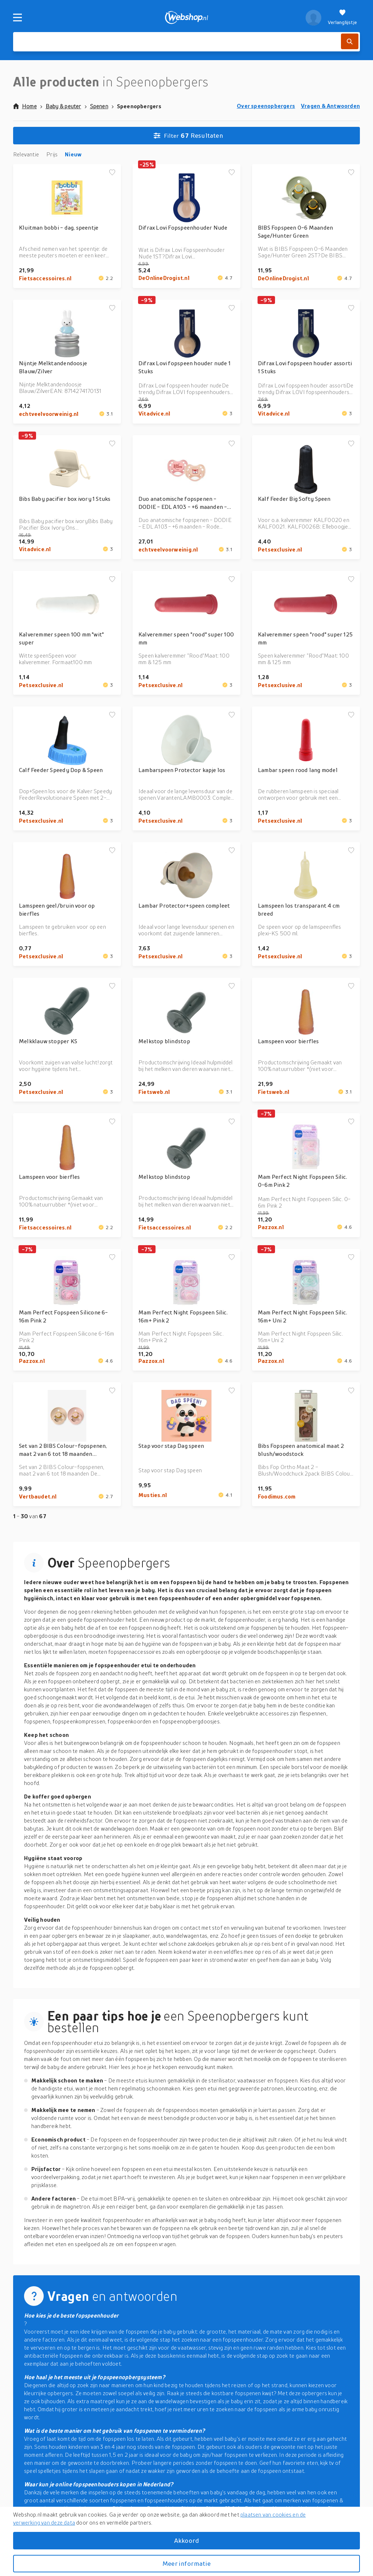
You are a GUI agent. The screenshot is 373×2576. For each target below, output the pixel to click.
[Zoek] (349, 41)
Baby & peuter (63, 106)
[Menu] (17, 17)
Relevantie (26, 154)
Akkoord (186, 2540)
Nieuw (73, 154)
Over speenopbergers (266, 105)
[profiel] (313, 17)
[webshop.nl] (187, 17)
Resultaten (188, 135)
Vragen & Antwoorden (330, 105)
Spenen (99, 106)
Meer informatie (186, 2563)
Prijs (52, 154)
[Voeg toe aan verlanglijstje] (112, 173)
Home (25, 106)
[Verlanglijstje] (342, 17)
